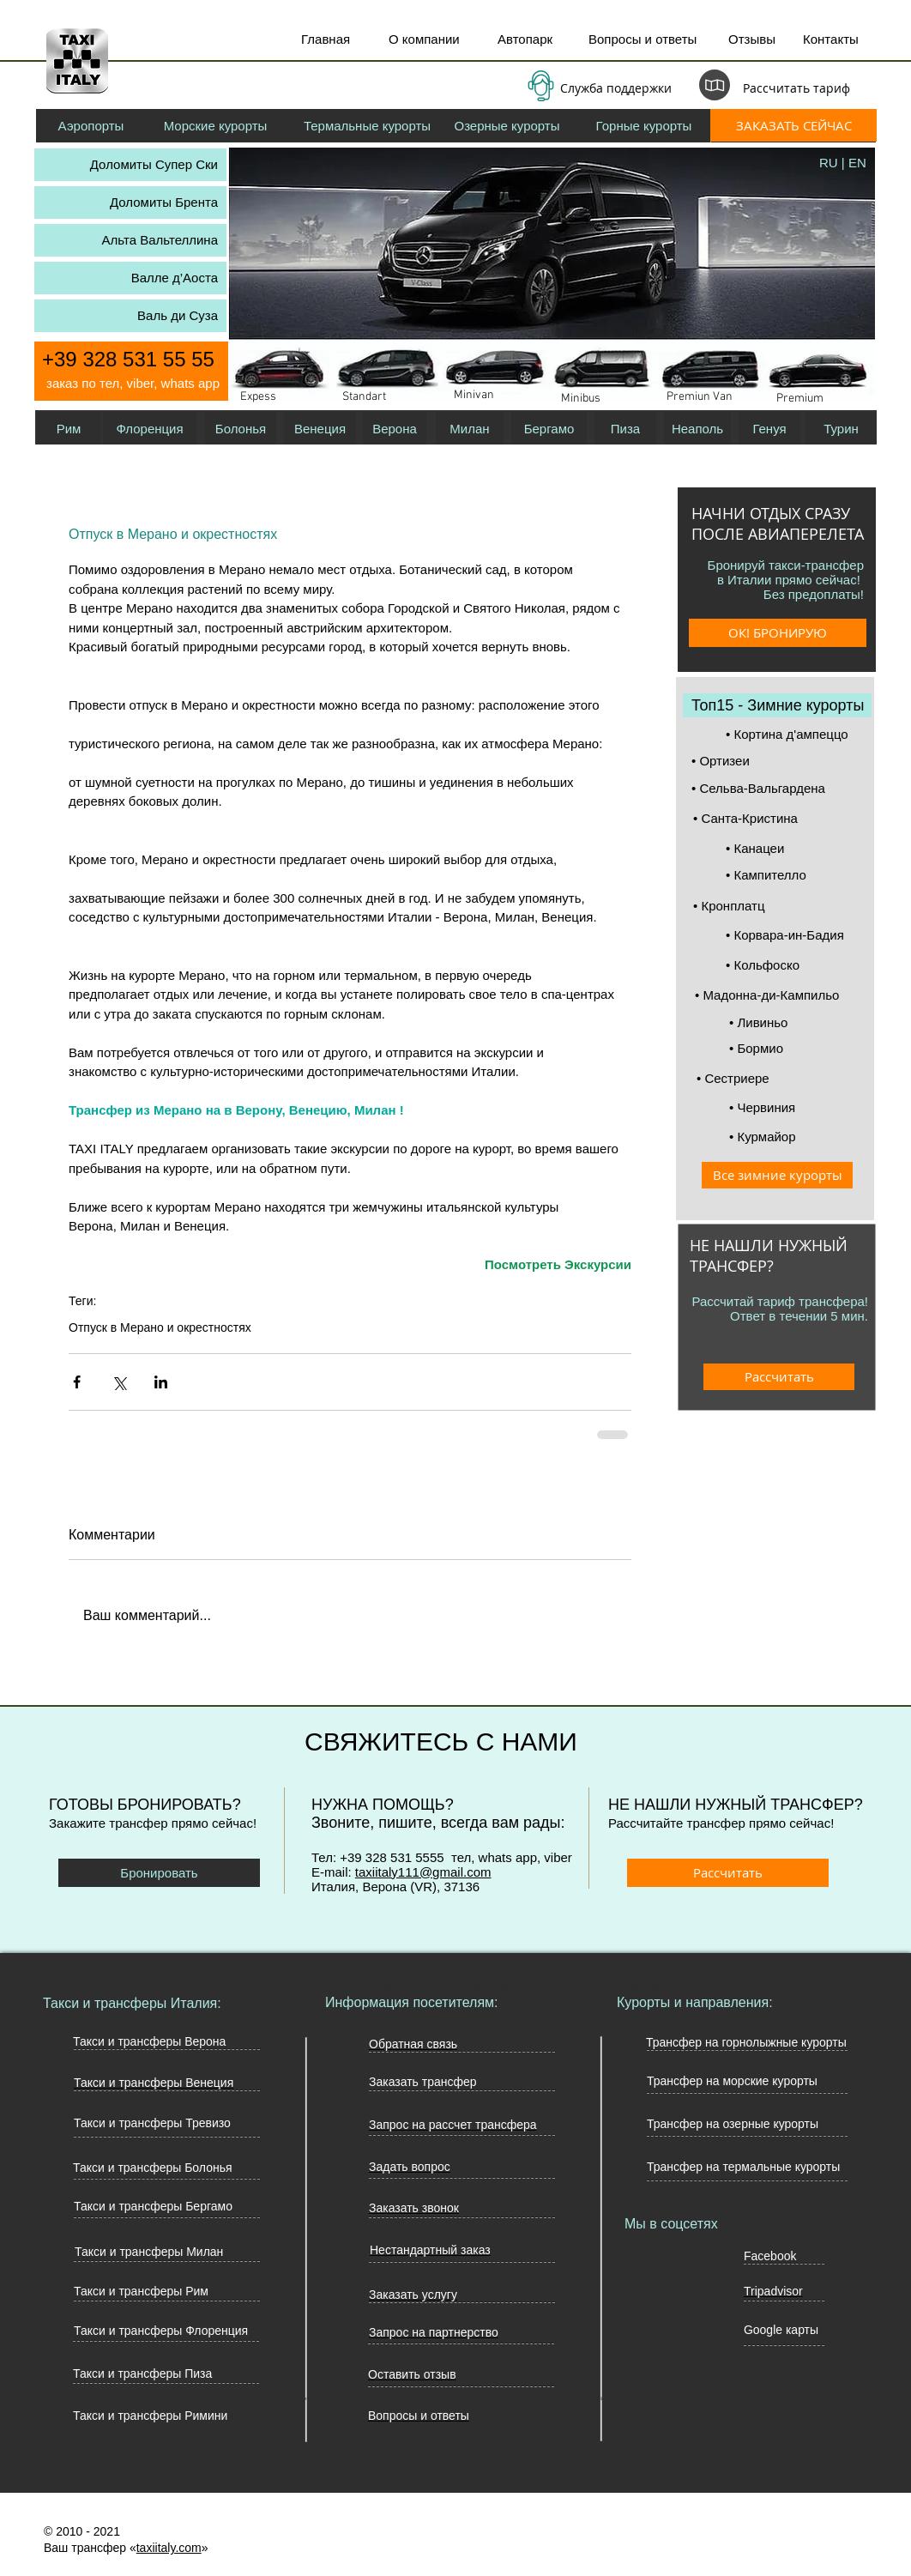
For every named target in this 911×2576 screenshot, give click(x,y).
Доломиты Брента (164, 202)
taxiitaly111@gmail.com (423, 1872)
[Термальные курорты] (367, 125)
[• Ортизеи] (776, 760)
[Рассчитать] (778, 1377)
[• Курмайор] (796, 1136)
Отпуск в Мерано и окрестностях (160, 1327)
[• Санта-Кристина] (776, 818)
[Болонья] (240, 428)
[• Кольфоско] (793, 965)
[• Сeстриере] (781, 1078)
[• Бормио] (796, 1048)
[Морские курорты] (215, 125)
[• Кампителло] (793, 874)
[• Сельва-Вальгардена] (775, 788)
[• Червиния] (796, 1107)
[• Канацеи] (793, 848)
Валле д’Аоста (174, 277)
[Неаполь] (697, 428)
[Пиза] (625, 428)
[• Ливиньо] (796, 1022)
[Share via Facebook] (77, 1382)
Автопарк (525, 39)
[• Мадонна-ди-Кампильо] (777, 995)
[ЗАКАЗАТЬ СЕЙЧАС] (793, 125)
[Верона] (394, 428)
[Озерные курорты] (507, 125)
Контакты (831, 39)
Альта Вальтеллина (160, 240)
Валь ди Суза (177, 315)
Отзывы (751, 39)
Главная (325, 39)
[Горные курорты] (644, 125)
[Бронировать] (159, 1873)
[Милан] (470, 428)
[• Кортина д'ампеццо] (810, 734)
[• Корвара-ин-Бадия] (794, 934)
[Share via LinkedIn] (161, 1382)
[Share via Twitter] (119, 1382)
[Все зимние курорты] (777, 1175)
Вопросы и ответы (642, 39)
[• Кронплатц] (777, 905)
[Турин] (841, 428)
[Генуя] (769, 428)
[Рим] (68, 428)
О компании (424, 39)
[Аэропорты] (91, 125)
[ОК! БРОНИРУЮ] (777, 633)
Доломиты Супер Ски (154, 164)
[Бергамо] (549, 428)
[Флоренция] (149, 428)
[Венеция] (320, 428)
